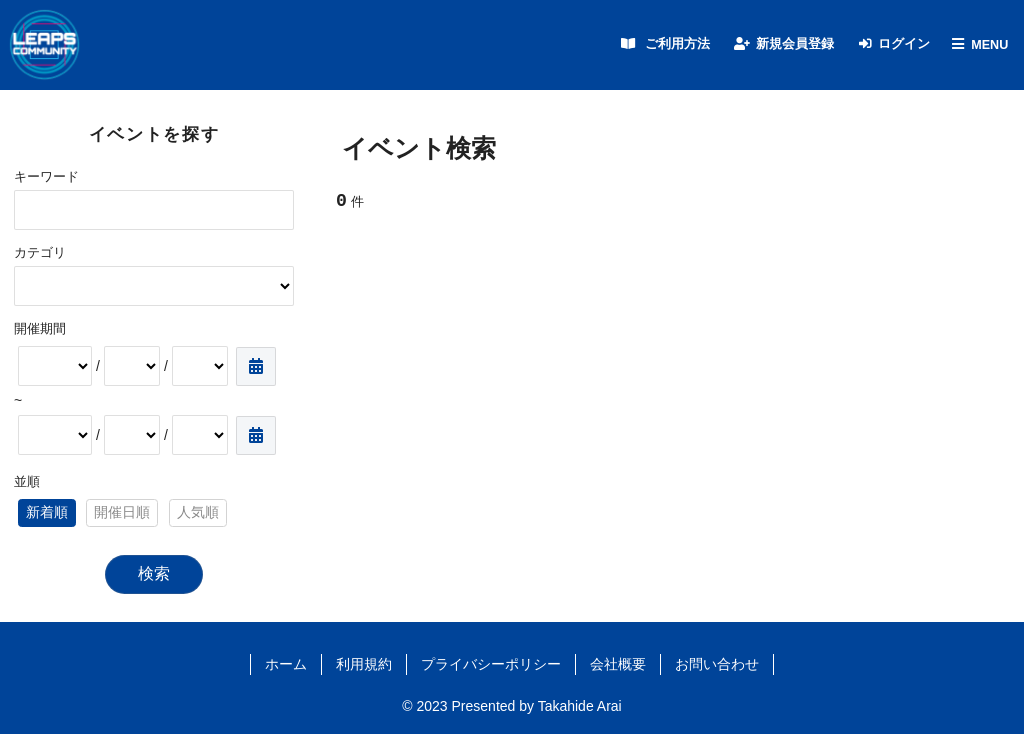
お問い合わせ (717, 664)
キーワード (46, 177)
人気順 (198, 512)
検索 (154, 573)
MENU (989, 45)
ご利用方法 (677, 44)
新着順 (47, 512)
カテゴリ (40, 253)
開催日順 (122, 512)
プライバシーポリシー (491, 664)
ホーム (286, 664)
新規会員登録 (795, 44)
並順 (27, 482)
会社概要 (618, 664)
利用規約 (364, 664)
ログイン (904, 44)
